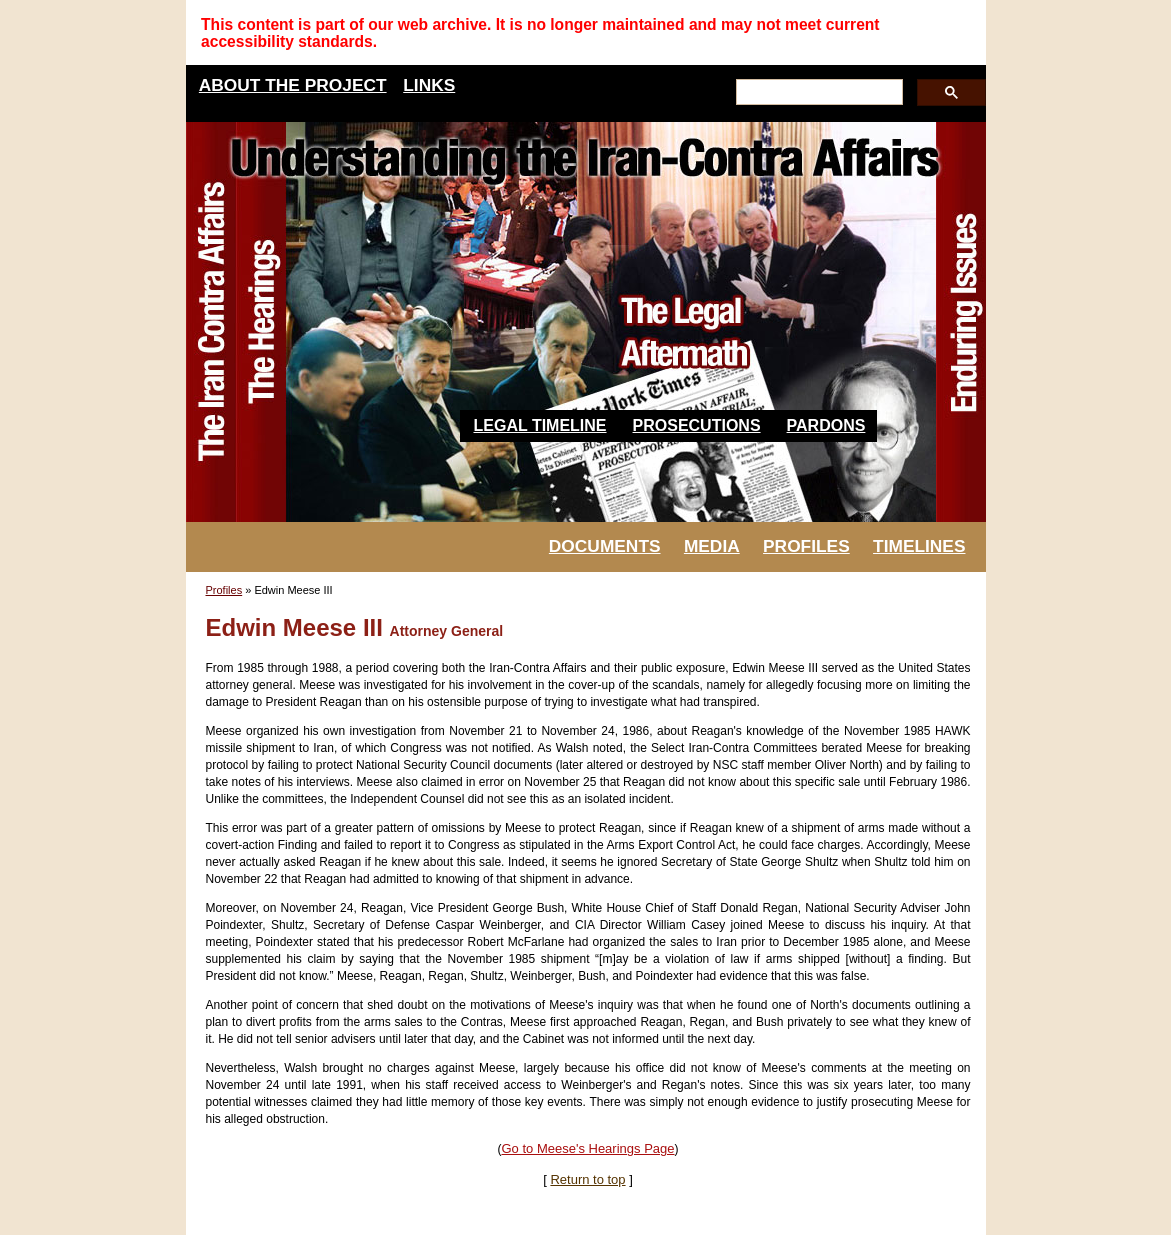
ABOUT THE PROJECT (293, 85)
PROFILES (806, 546)
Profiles (224, 590)
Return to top (587, 1179)
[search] (817, 92)
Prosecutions (697, 425)
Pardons (826, 425)
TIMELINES (919, 546)
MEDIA (712, 546)
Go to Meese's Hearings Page (587, 1148)
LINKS (429, 85)
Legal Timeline (540, 425)
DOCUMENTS (605, 546)
